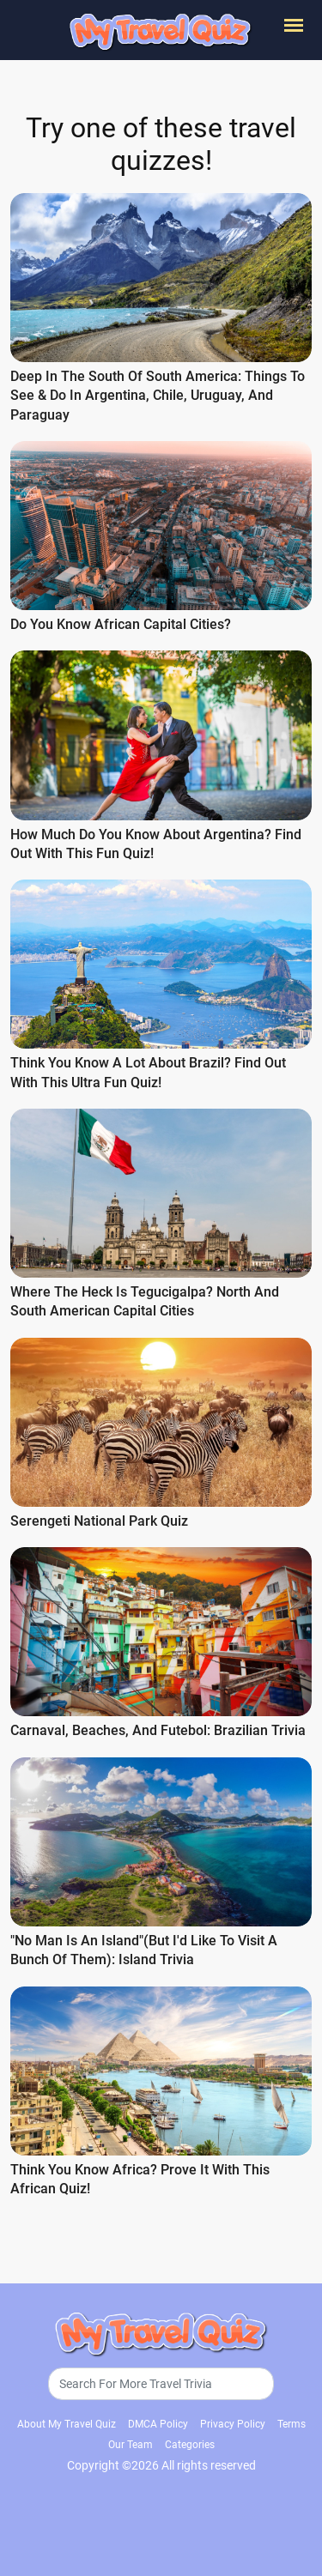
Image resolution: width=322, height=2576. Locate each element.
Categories (190, 2441)
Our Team (130, 2441)
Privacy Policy (232, 2421)
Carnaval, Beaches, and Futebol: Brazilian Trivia (158, 1728)
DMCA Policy (158, 2421)
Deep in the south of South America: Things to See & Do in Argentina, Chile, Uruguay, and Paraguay (157, 395)
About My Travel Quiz (66, 2421)
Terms (291, 2421)
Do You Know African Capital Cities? (120, 623)
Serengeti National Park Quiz (99, 1518)
